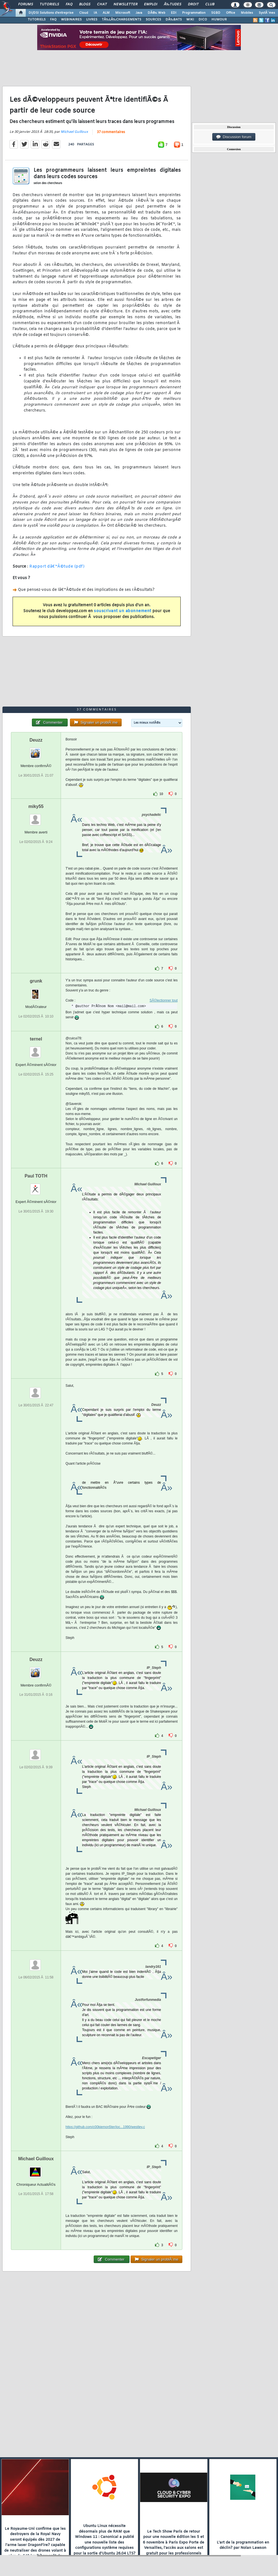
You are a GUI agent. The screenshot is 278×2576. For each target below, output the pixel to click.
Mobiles (247, 13)
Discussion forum (233, 137)
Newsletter (125, 4)
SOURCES (153, 20)
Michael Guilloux (74, 132)
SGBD (215, 13)
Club (210, 4)
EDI (173, 13)
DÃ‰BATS (174, 20)
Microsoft (122, 13)
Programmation (194, 13)
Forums (26, 4)
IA (95, 13)
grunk (36, 981)
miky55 (36, 806)
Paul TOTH (36, 1176)
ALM (106, 13)
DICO (203, 20)
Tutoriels (49, 4)
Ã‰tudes (172, 4)
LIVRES (91, 20)
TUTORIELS (37, 20)
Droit (193, 4)
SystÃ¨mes (267, 13)
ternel (36, 1039)
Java (139, 13)
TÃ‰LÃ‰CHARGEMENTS (121, 20)
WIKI (190, 20)
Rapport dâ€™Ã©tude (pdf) (56, 566)
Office (230, 13)
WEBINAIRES (71, 20)
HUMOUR (219, 20)
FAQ (69, 4)
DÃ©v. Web (156, 13)
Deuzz (36, 740)
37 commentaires (111, 132)
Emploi (150, 4)
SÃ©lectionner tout (164, 1000)
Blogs (85, 4)
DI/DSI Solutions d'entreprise (51, 13)
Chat (101, 4)
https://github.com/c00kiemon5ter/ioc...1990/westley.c (105, 2127)
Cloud (83, 13)
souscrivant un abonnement (122, 611)
